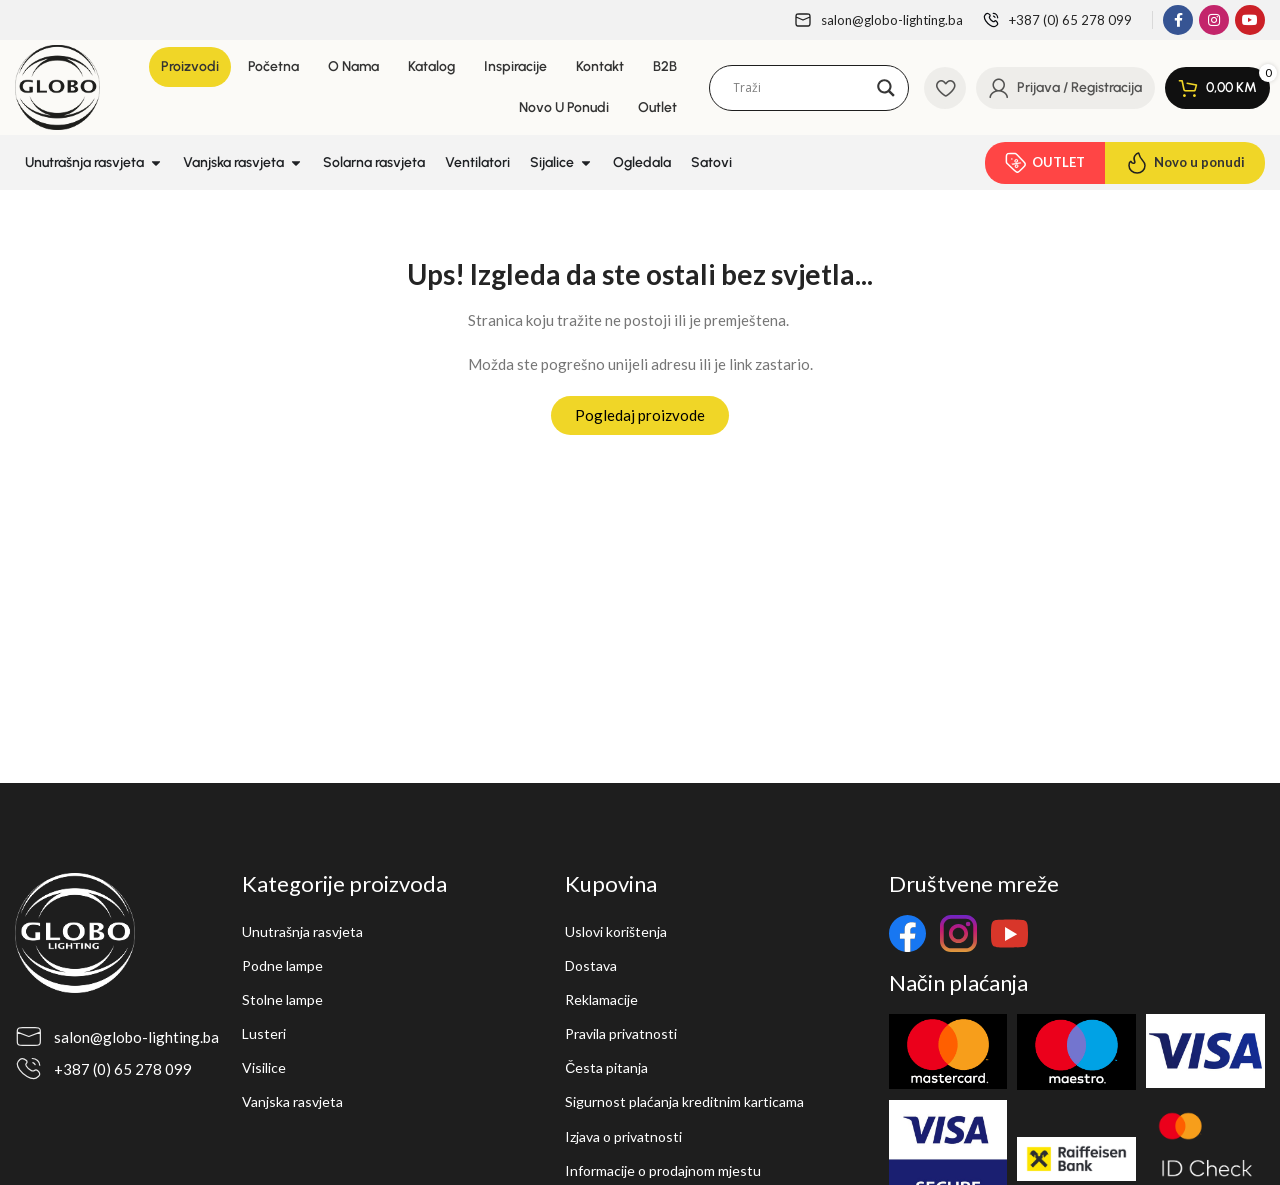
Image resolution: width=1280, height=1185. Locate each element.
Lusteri (264, 1033)
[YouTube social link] (1250, 20)
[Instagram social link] (1214, 20)
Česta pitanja (606, 1067)
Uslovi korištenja (616, 931)
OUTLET (1045, 163)
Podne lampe (282, 965)
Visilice (264, 1067)
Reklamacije (601, 999)
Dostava (591, 965)
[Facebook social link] (1178, 20)
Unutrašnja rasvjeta (302, 931)
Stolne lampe (282, 999)
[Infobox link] (879, 20)
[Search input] (800, 88)
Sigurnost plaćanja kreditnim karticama (684, 1101)
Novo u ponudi (1185, 163)
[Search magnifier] (886, 88)
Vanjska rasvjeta (292, 1101)
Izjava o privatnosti (623, 1136)
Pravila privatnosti (621, 1033)
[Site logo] (57, 85)
